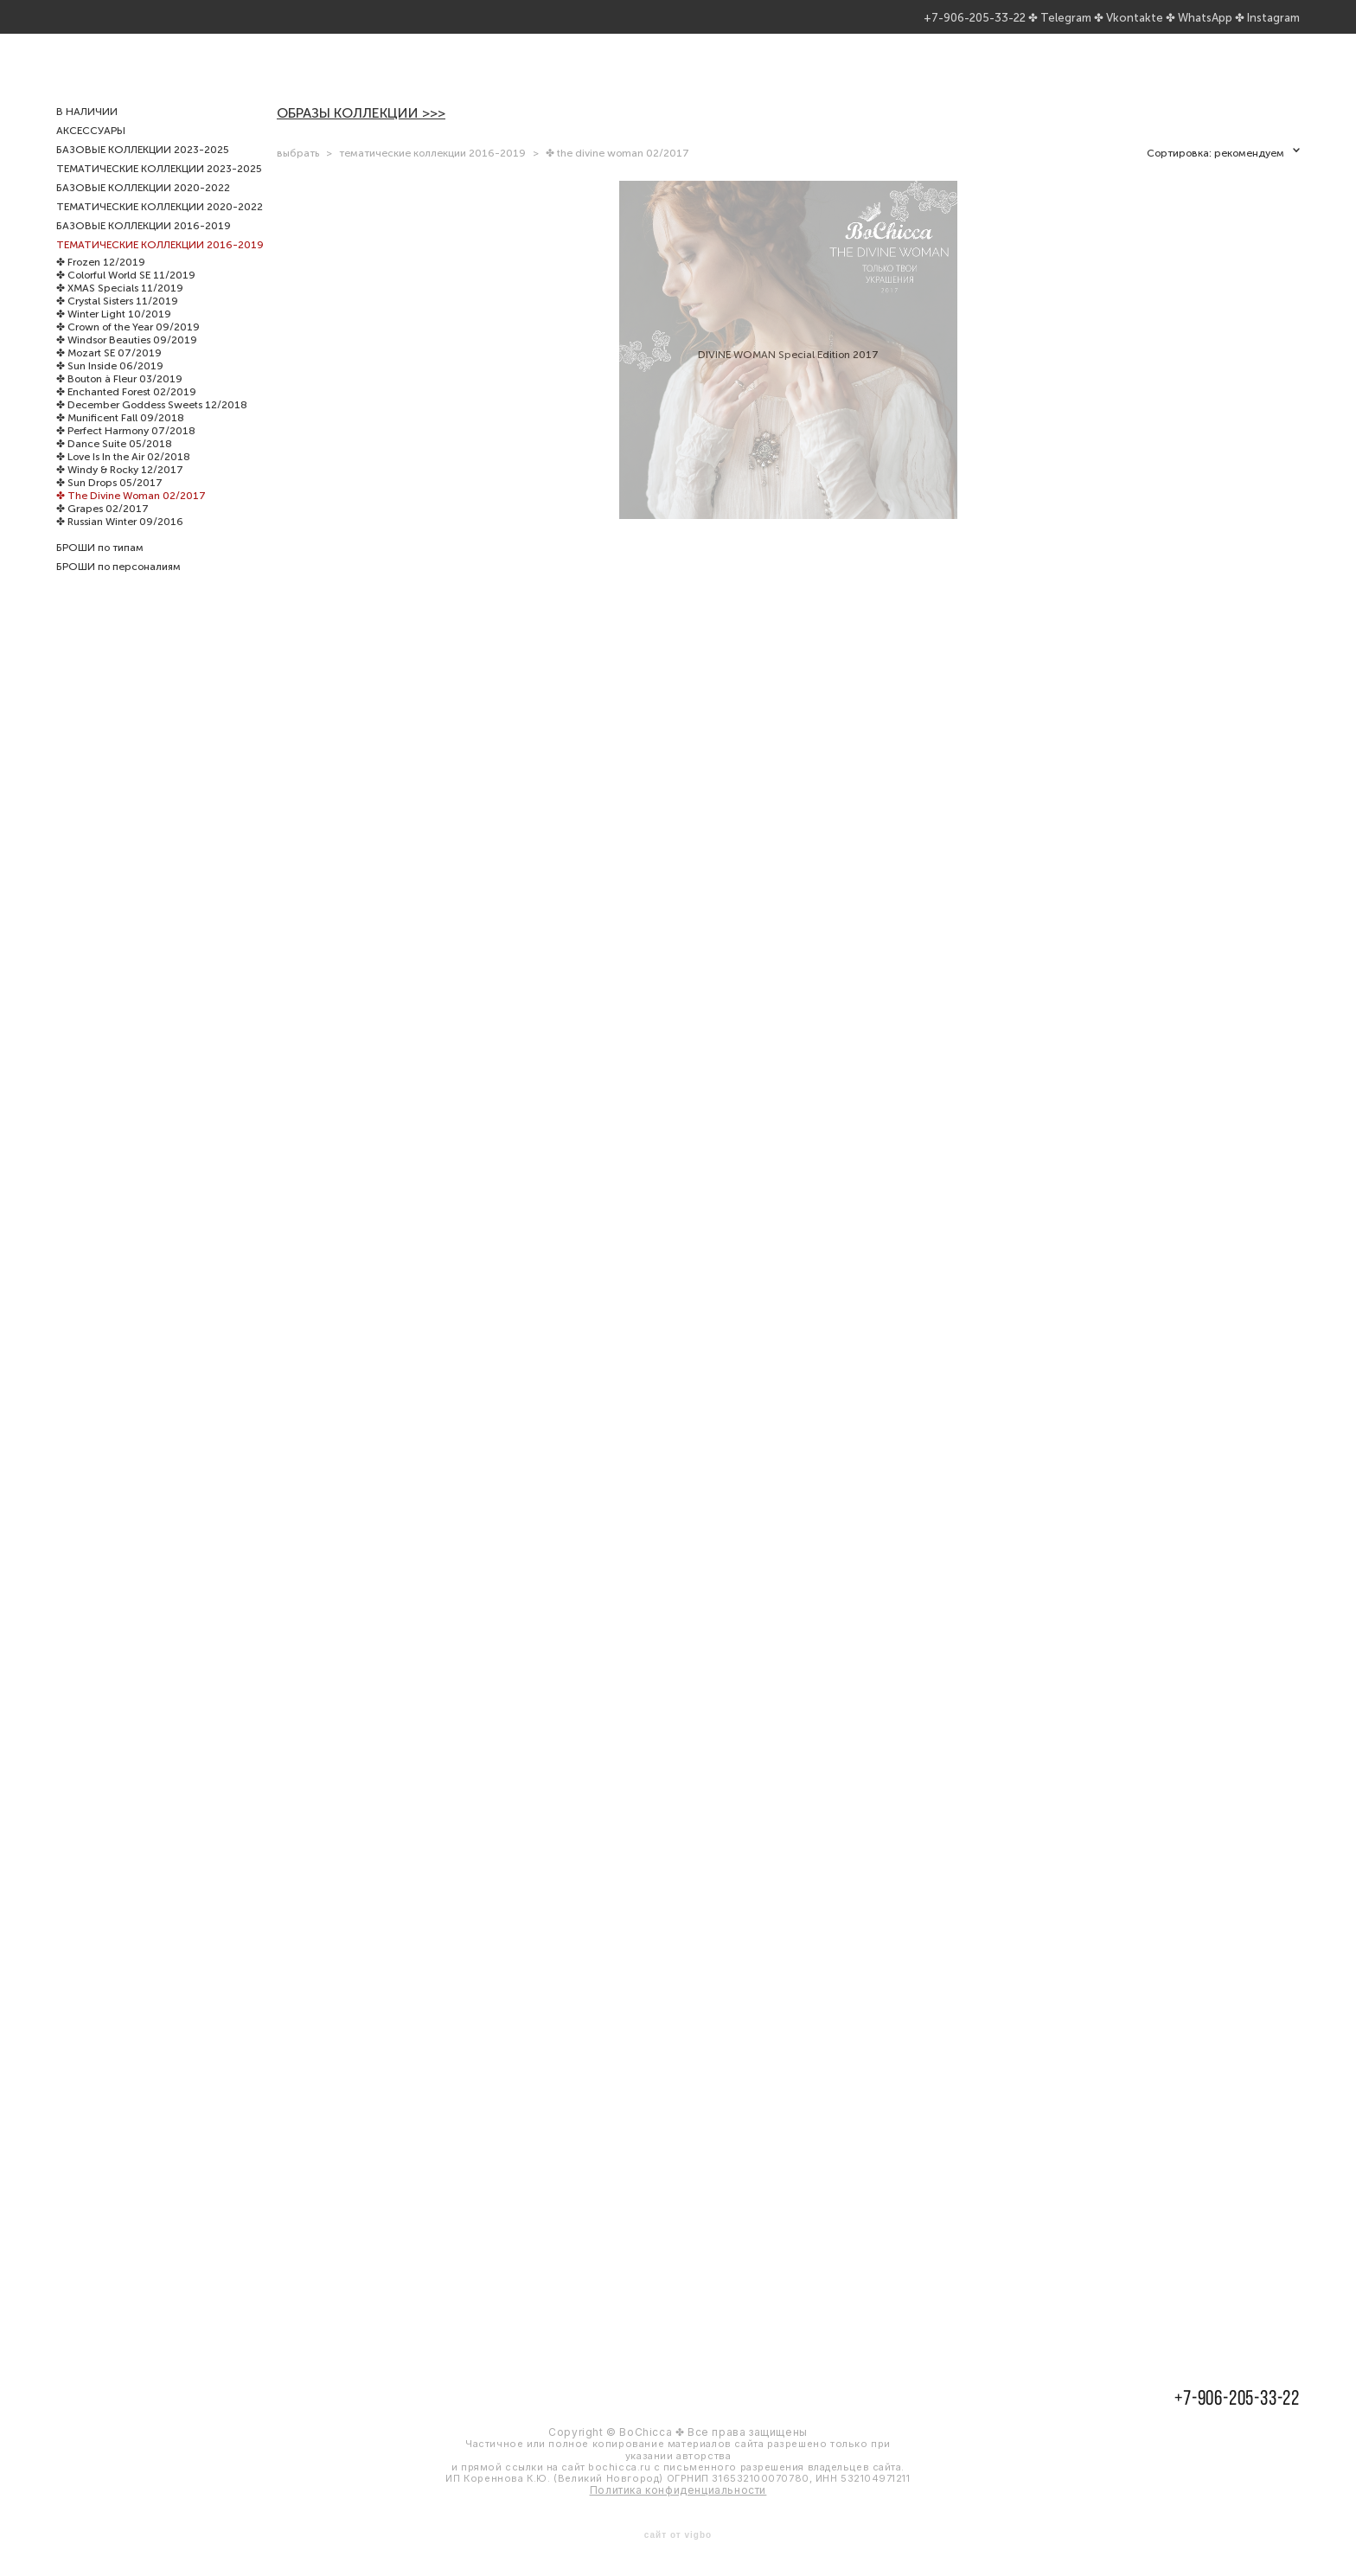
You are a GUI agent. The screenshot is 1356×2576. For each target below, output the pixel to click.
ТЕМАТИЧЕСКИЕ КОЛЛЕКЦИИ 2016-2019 (160, 269)
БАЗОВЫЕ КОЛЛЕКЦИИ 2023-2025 (142, 174)
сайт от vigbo (678, 2535)
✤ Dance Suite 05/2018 (114, 468)
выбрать (298, 178)
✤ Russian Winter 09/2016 (119, 546)
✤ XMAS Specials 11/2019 (119, 313)
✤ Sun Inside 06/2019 (109, 391)
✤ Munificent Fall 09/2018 (120, 442)
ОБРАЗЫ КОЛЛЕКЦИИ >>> (361, 138)
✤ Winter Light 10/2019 (113, 339)
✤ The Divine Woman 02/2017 (131, 520)
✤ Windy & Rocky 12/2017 (119, 494)
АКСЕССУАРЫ (90, 155)
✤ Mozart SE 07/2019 (109, 378)
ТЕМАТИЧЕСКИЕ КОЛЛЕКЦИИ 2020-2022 (159, 231)
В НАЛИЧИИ (87, 136)
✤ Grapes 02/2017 (102, 533)
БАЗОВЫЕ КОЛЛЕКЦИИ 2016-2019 (143, 250)
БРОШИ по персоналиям (118, 591)
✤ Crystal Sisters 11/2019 (117, 326)
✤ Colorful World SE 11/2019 (125, 300)
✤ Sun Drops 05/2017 (109, 507)
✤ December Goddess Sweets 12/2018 (151, 430)
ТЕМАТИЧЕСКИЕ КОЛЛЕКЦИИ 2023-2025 (159, 193)
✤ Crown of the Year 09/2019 (128, 352)
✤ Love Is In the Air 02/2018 (123, 481)
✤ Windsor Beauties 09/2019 (126, 365)
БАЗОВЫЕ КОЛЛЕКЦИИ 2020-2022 (143, 212)
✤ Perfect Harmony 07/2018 (125, 455)
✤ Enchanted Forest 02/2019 (126, 417)
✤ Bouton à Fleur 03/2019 (119, 404)
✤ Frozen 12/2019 (100, 287)
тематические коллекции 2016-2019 (432, 178)
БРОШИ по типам (100, 572)
